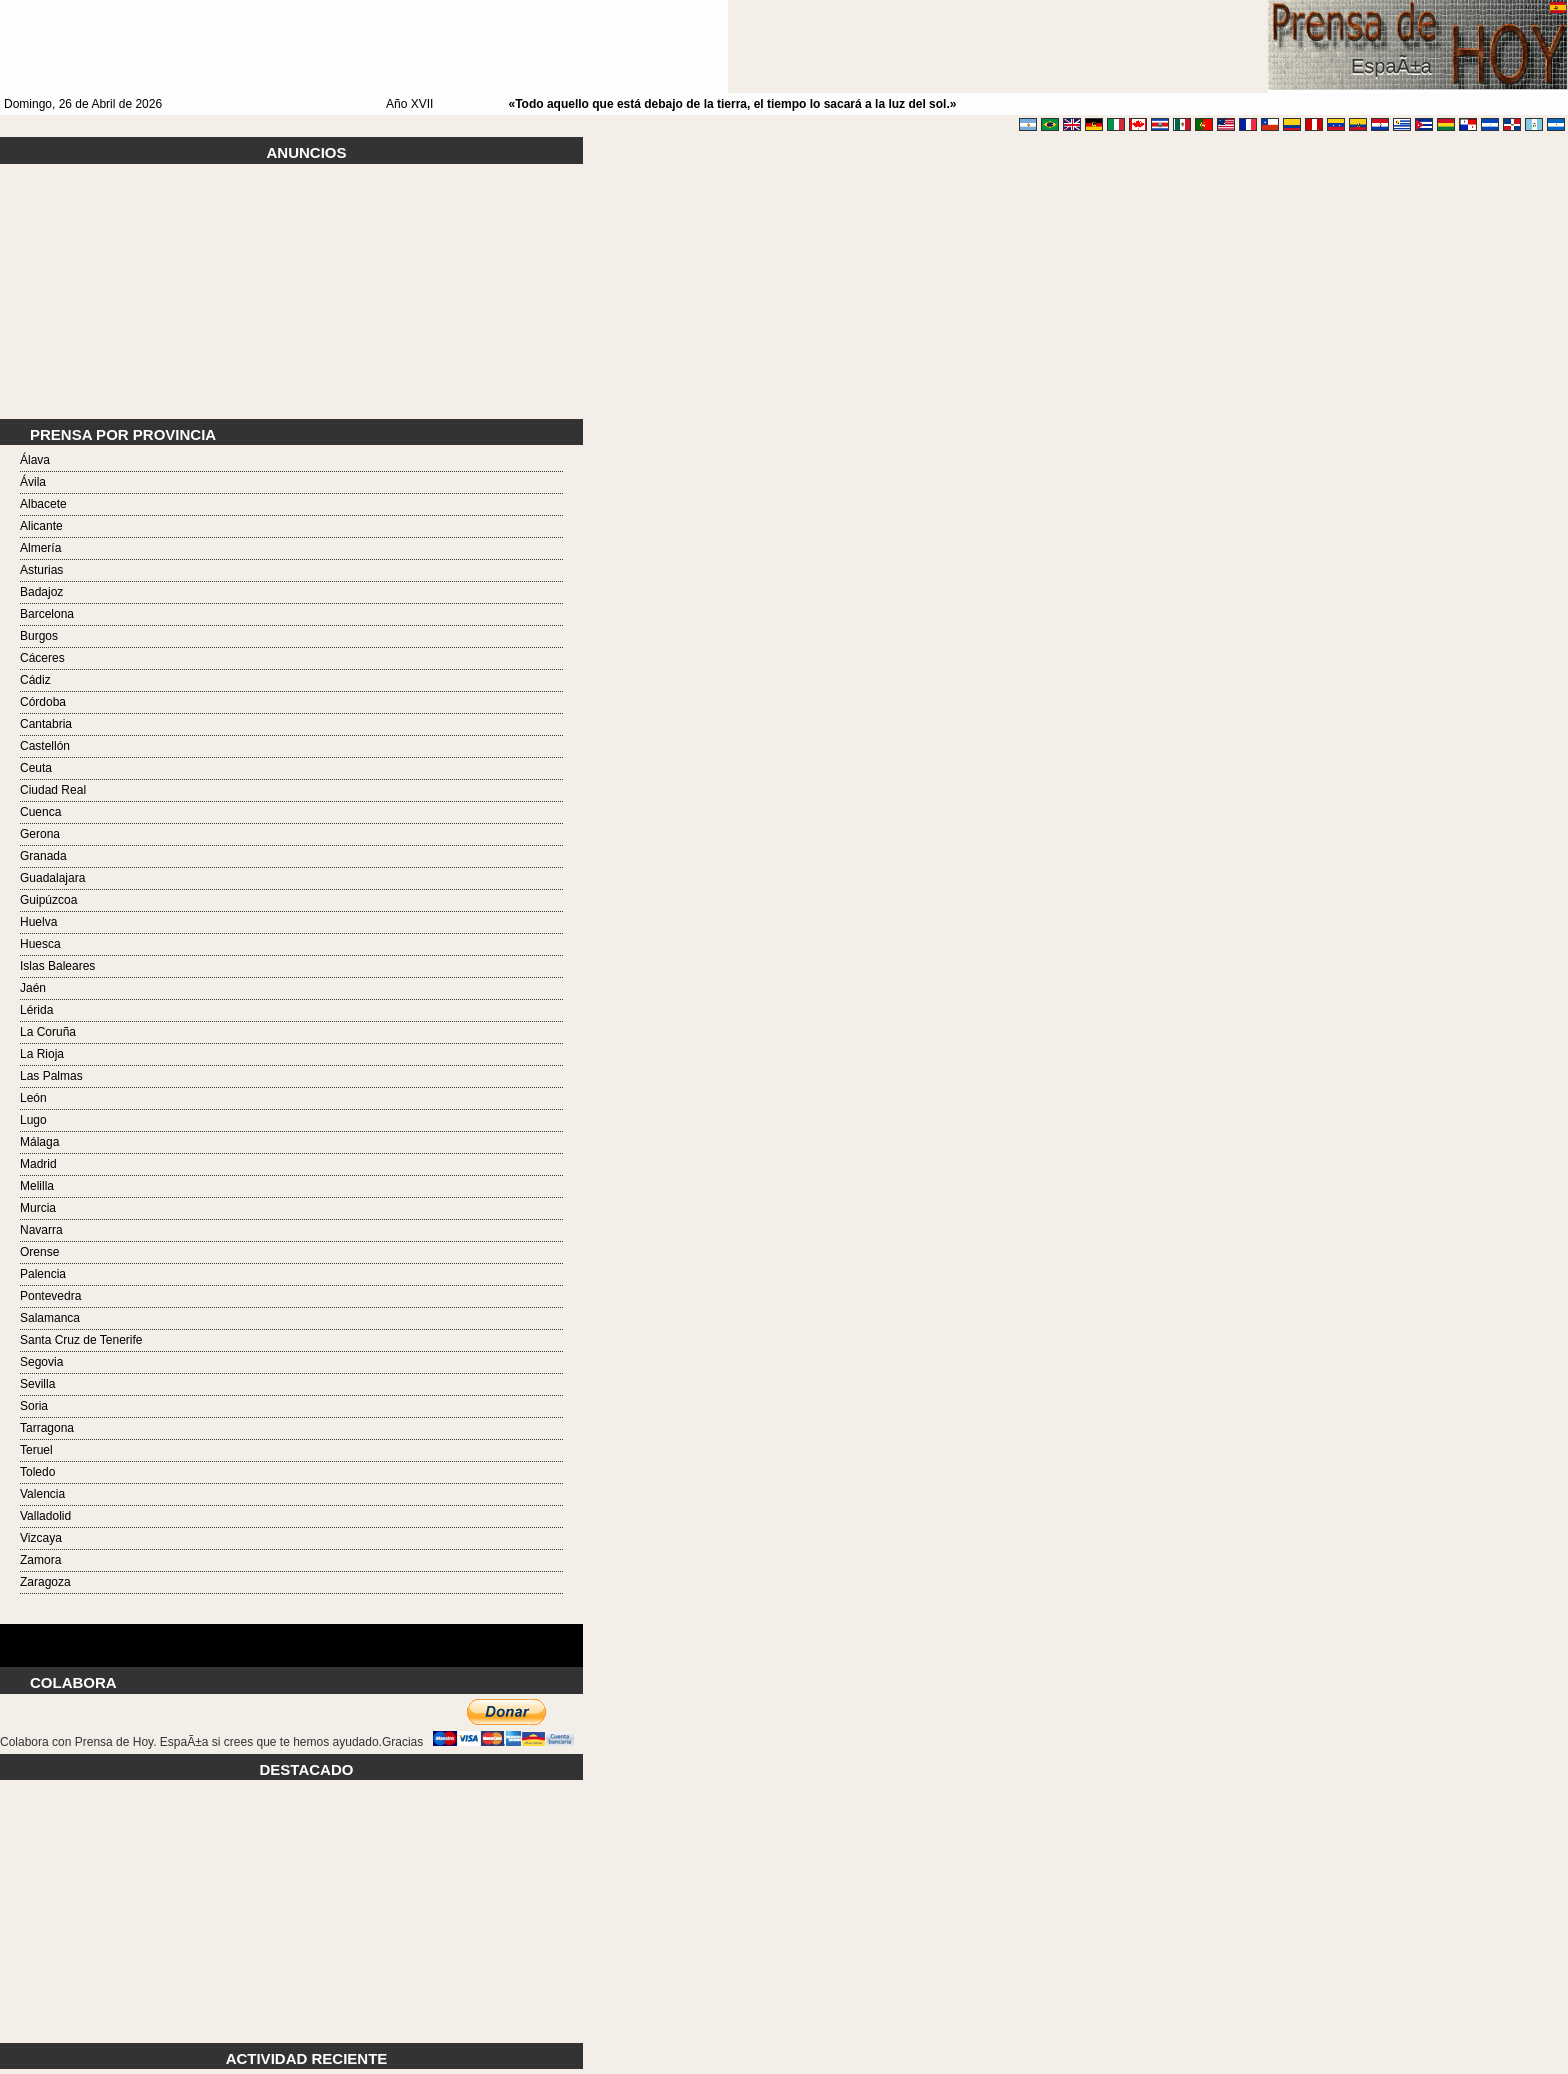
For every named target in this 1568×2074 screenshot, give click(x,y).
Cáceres (42, 658)
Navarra (41, 1230)
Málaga (39, 1142)
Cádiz (35, 680)
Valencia (42, 1494)
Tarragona (47, 1428)
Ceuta (36, 768)
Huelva (38, 922)
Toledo (37, 1472)
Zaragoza (45, 1582)
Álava (35, 460)
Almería (40, 548)
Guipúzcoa (48, 900)
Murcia (38, 1208)
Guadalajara (52, 878)
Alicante (41, 526)
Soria (34, 1406)
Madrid (38, 1164)
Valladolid (45, 1516)
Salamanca (50, 1318)
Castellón (45, 746)
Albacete (43, 504)
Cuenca (40, 812)
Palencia (43, 1274)
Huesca (40, 944)
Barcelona (47, 614)
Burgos (39, 636)
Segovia (41, 1362)
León (33, 1098)
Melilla (37, 1186)
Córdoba (43, 702)
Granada (43, 856)
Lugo (33, 1120)
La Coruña (48, 1032)
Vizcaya (41, 1538)
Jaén (33, 988)
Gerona (40, 834)
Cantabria (46, 724)
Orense (39, 1252)
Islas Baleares (57, 966)
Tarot (291, 1634)
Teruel (36, 1450)
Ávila (33, 482)
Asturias (41, 570)
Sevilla (37, 1384)
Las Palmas (51, 1076)
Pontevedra (50, 1296)
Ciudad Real (53, 790)
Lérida (36, 1010)
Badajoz (41, 592)
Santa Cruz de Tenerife (81, 1340)
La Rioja (42, 1054)
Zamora (40, 1560)
